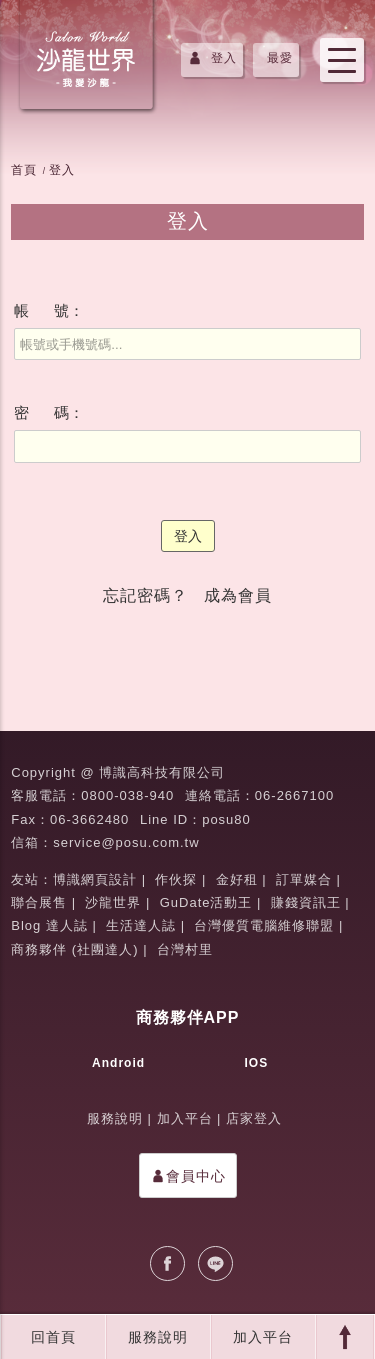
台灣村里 (185, 949)
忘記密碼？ (145, 595)
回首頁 (53, 1337)
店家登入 (254, 1118)
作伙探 (176, 879)
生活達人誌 (141, 925)
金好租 (237, 879)
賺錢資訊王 (306, 902)
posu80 (226, 819)
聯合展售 (39, 902)
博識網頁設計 (95, 879)
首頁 (24, 170)
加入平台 (263, 1337)
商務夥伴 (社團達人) (74, 949)
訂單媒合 (304, 879)
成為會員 (238, 595)
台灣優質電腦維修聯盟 (264, 925)
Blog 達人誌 (49, 925)
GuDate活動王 (206, 902)
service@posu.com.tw (126, 842)
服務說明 (158, 1337)
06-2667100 (294, 795)
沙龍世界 (113, 902)
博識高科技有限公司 (162, 772)
